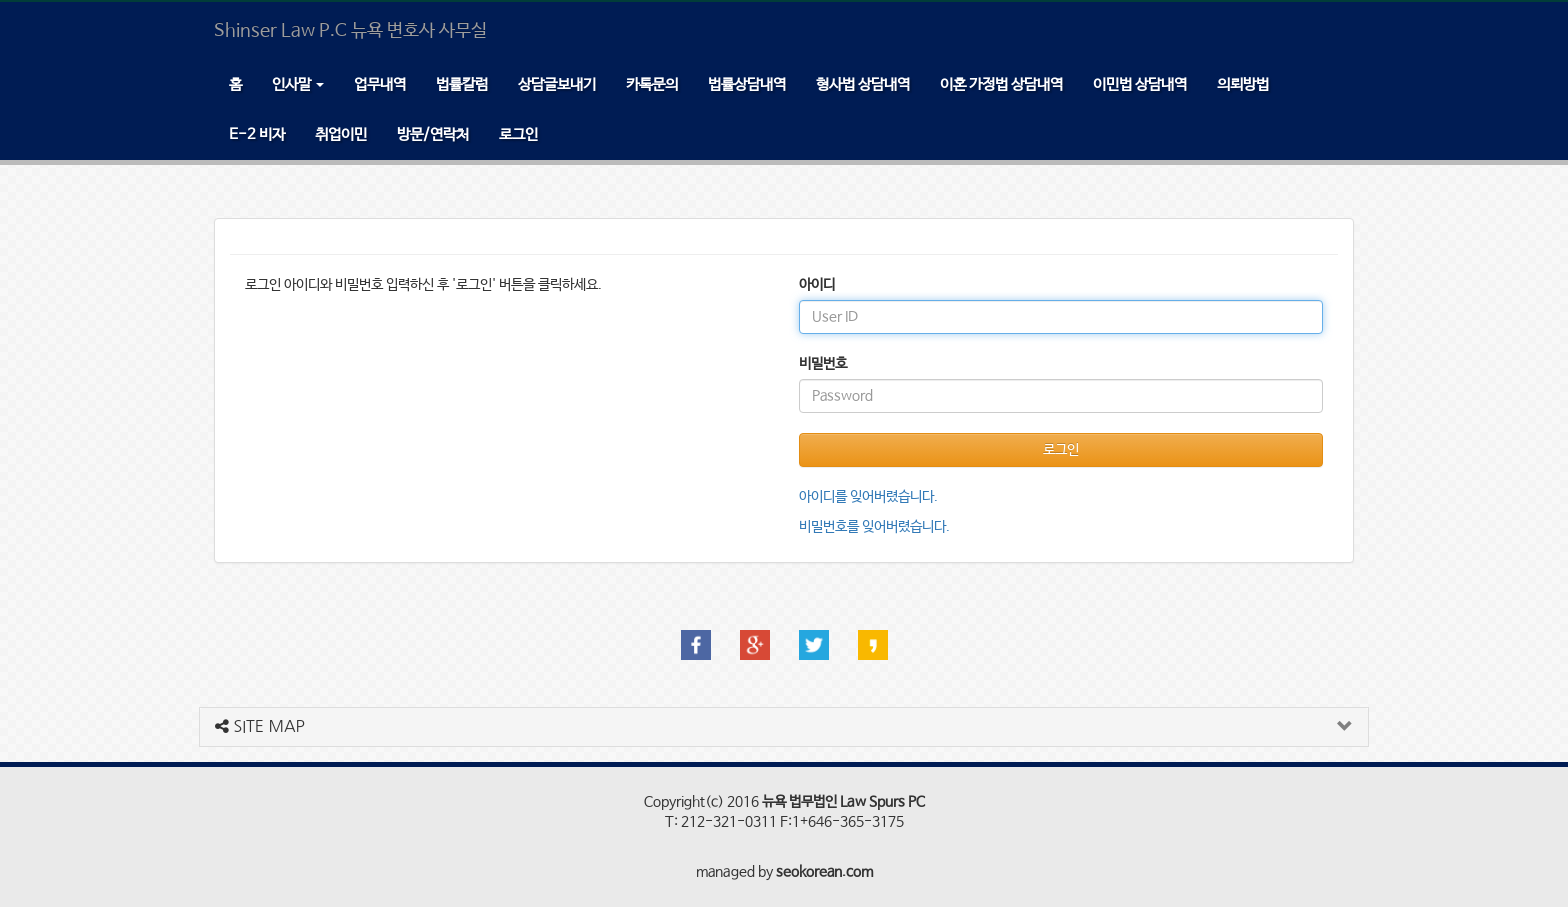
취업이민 (341, 134)
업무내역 (380, 84)
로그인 (518, 134)
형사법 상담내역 (863, 84)
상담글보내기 (557, 84)
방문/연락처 (433, 134)
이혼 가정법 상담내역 (1001, 84)
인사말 (298, 84)
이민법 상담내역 (1140, 84)
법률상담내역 (747, 84)
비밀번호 (823, 364)
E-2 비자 (257, 134)
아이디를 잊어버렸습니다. (868, 497)
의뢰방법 (1243, 84)
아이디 (817, 285)
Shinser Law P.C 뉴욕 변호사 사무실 (350, 31)
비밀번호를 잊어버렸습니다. (874, 527)
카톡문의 (652, 84)
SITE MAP (260, 726)
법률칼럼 (462, 84)
